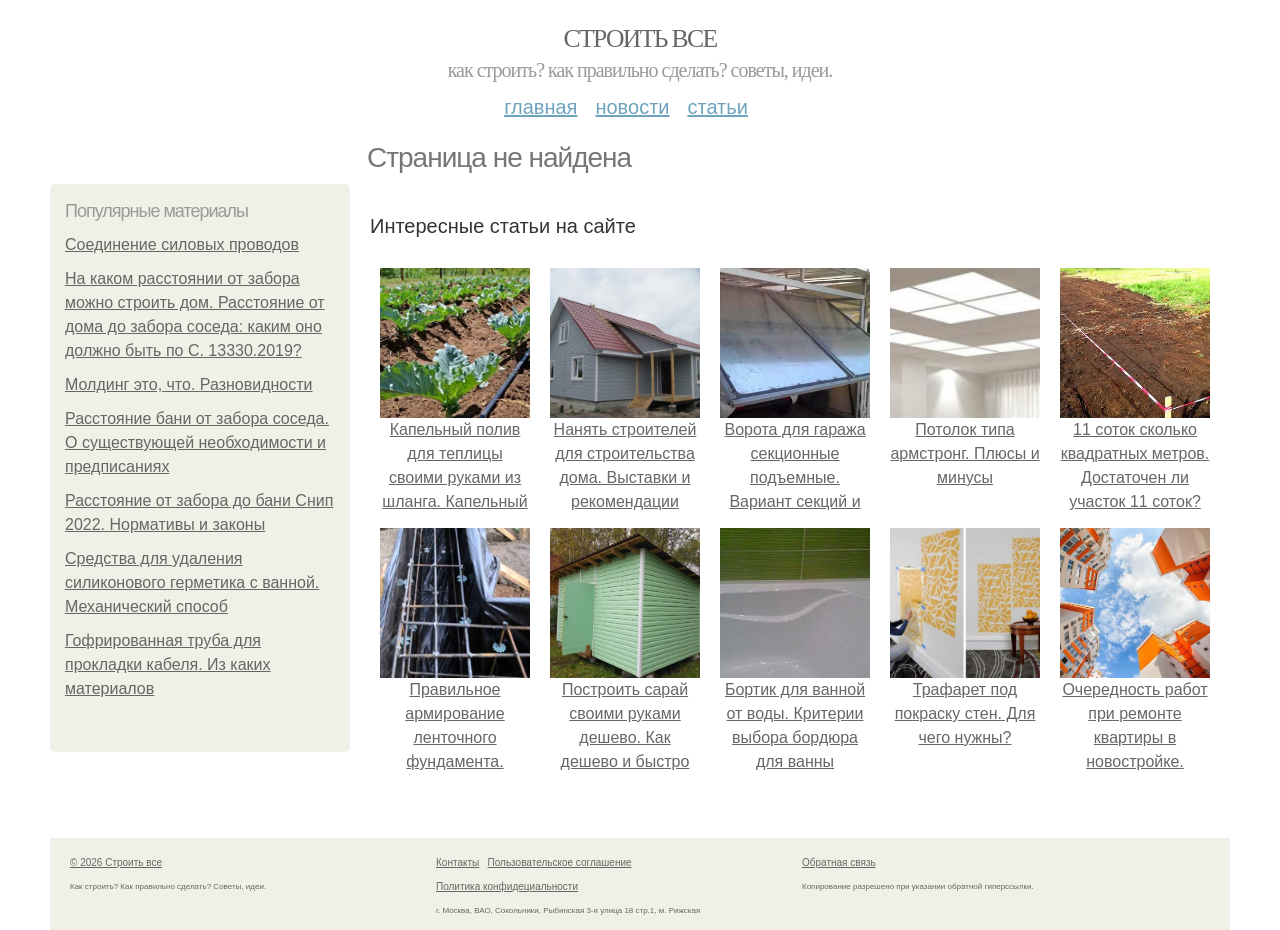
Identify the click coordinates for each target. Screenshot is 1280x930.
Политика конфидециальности (507, 886)
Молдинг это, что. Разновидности (189, 384)
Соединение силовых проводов (182, 244)
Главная (540, 107)
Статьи (717, 107)
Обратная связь (839, 862)
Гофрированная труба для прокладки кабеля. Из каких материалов (168, 664)
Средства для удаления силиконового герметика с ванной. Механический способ (192, 582)
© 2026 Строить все (116, 862)
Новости (632, 107)
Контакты (457, 862)
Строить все (639, 38)
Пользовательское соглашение (560, 862)
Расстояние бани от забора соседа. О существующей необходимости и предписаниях (197, 442)
